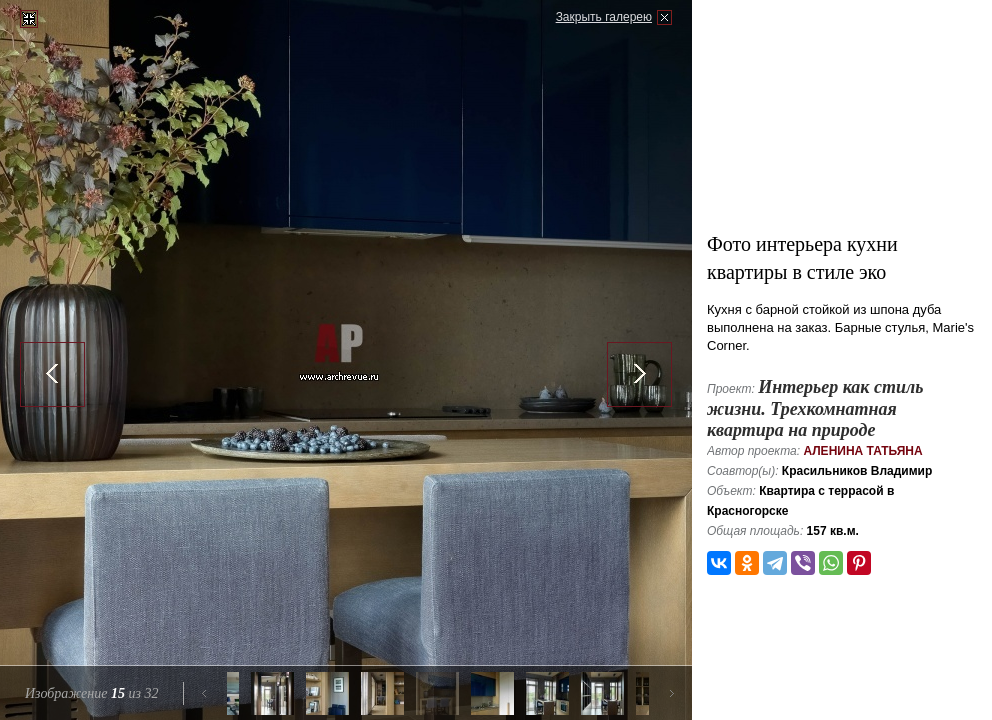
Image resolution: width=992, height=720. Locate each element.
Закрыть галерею (604, 17)
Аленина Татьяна (862, 451)
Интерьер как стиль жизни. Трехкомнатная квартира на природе (815, 408)
